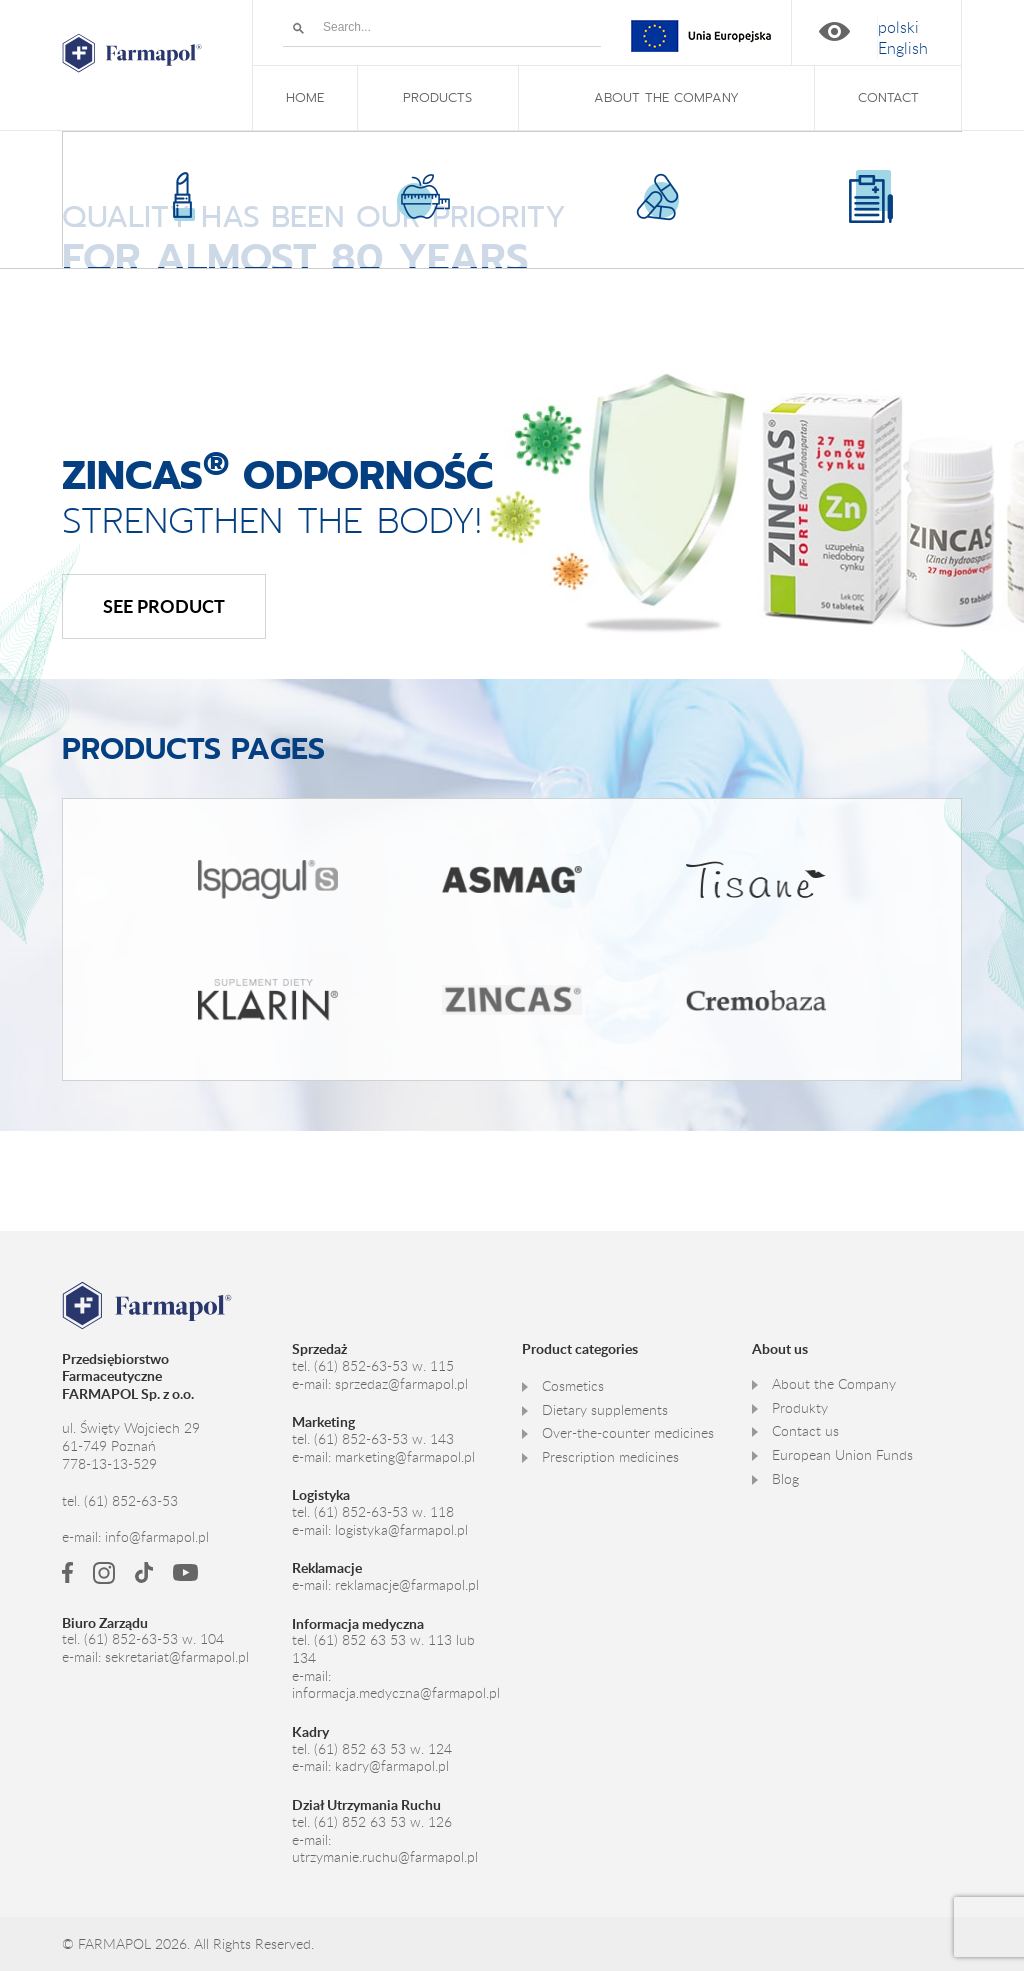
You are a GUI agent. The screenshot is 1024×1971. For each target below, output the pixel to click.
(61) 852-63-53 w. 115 (384, 1364)
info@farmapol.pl (157, 1535)
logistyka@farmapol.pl (401, 1528)
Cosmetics (573, 1384)
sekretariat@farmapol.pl (177, 1655)
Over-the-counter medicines (628, 1431)
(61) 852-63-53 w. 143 (384, 1437)
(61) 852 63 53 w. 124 (383, 1747)
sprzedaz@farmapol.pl (401, 1382)
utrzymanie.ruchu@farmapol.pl (385, 1855)
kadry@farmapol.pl (392, 1764)
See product (164, 605)
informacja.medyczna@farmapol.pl (396, 1691)
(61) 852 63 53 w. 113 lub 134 (383, 1647)
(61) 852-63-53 (131, 1500)
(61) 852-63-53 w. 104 (154, 1638)
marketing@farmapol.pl (405, 1455)
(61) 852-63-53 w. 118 (384, 1510)
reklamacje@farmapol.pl (407, 1583)
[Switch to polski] (898, 27)
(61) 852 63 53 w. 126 (383, 1820)
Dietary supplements (605, 1408)
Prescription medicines (610, 1455)
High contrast (834, 31)
